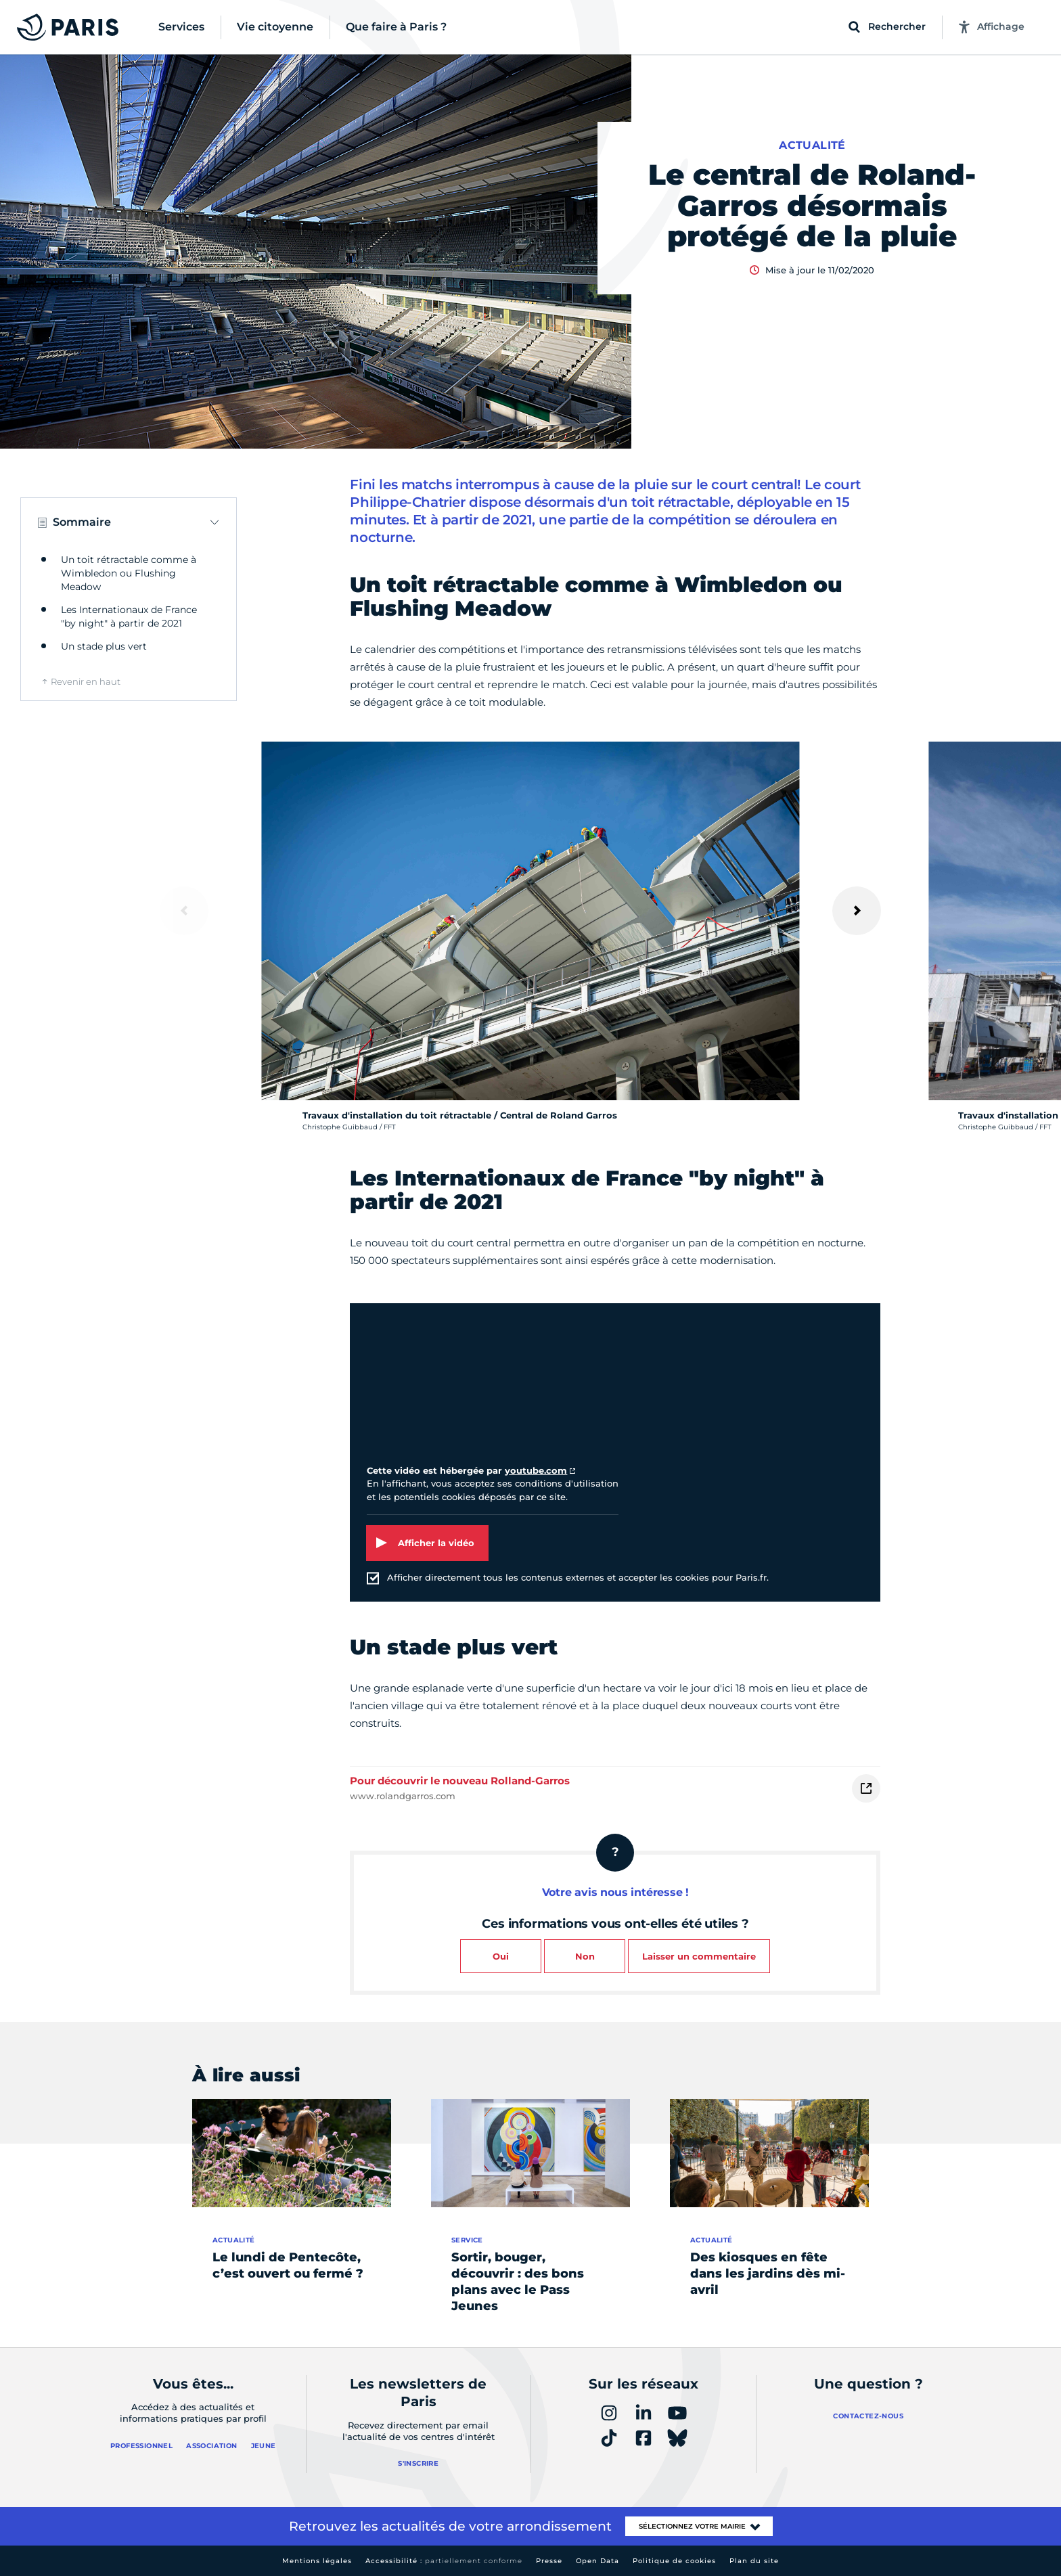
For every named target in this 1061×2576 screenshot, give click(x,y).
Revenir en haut (85, 681)
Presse (549, 2560)
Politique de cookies (674, 2560)
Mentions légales (317, 2560)
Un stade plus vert (104, 646)
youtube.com (536, 1470)
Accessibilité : (443, 2560)
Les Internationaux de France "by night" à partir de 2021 (129, 616)
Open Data (597, 2560)
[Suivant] (856, 910)
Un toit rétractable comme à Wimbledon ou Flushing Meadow (128, 572)
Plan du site (754, 2560)
